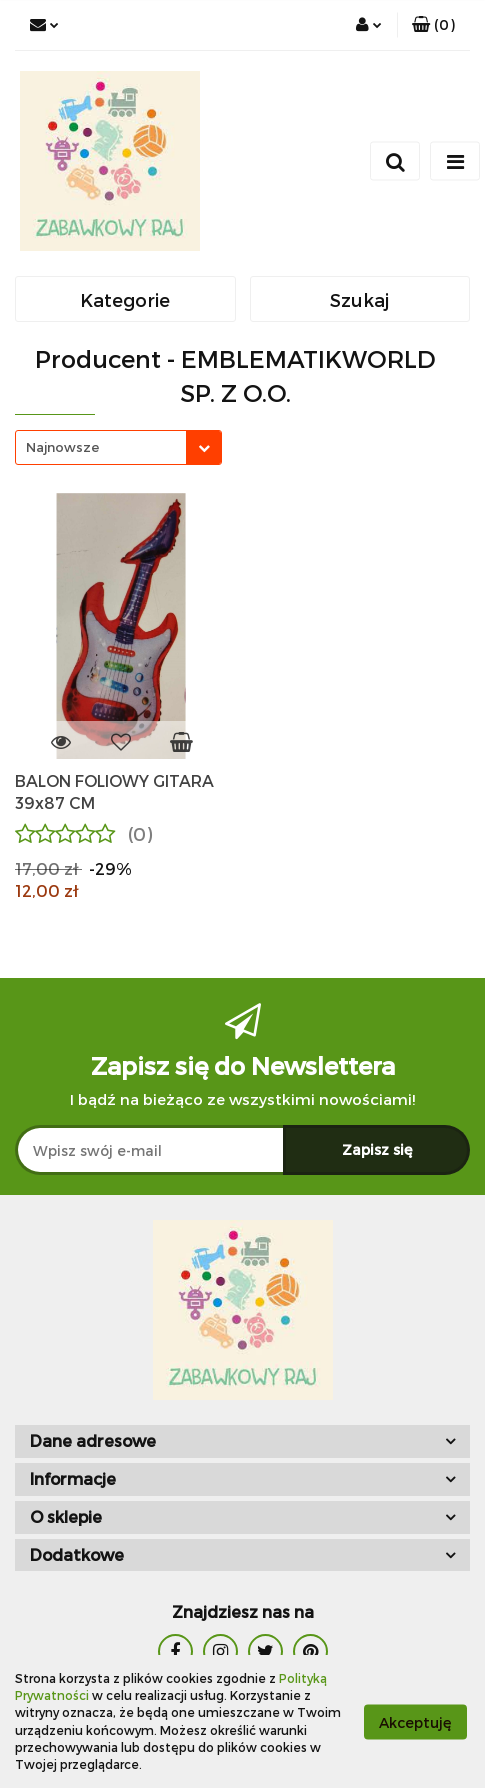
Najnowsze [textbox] (62, 447)
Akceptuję (415, 1721)
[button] (433, 25)
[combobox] (118, 447)
